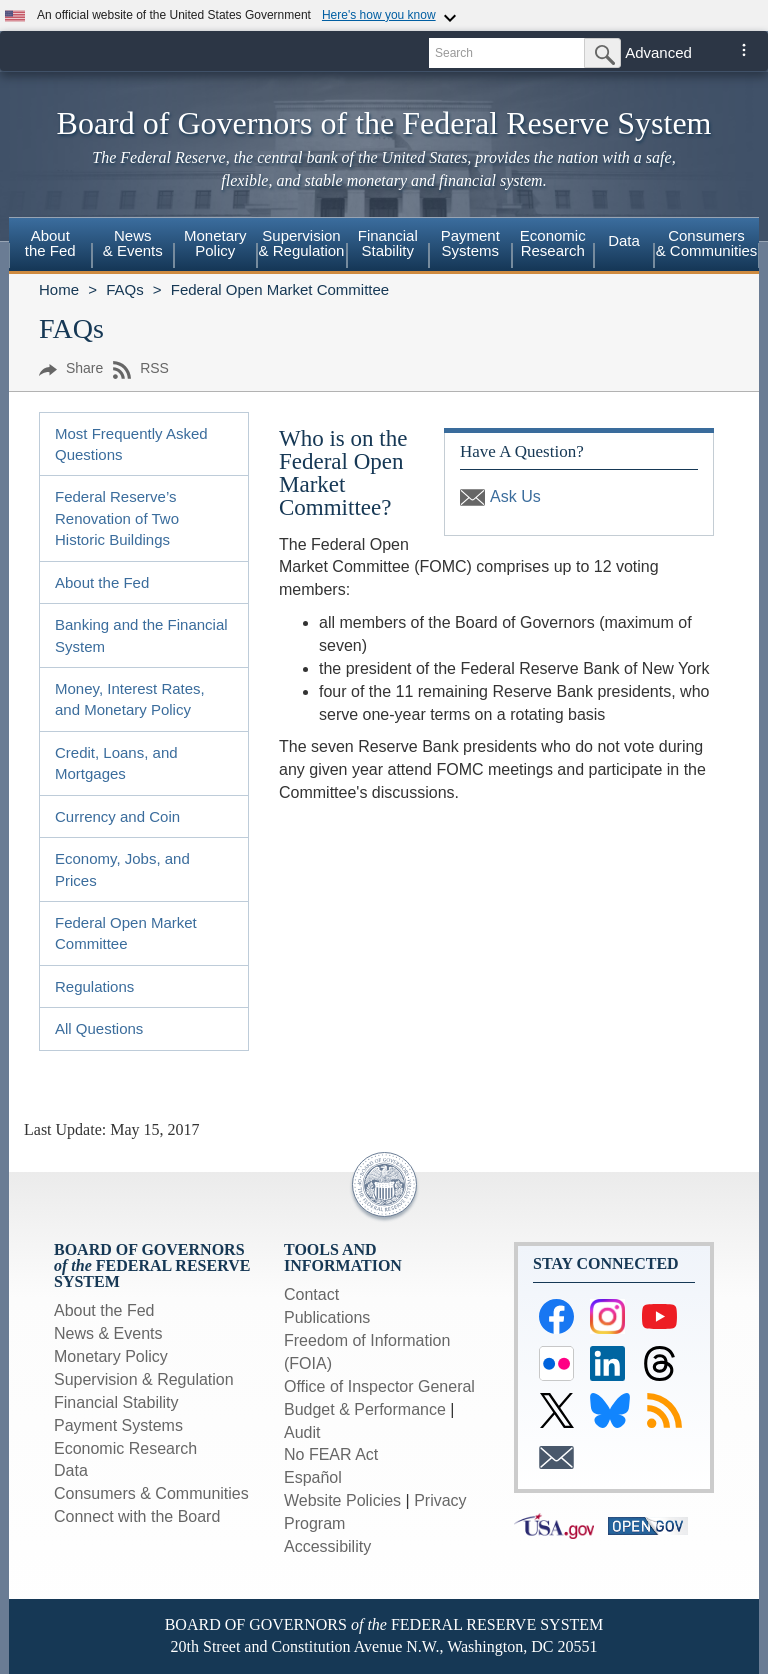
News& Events (133, 243)
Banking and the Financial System (141, 635)
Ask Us (515, 496)
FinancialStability (388, 243)
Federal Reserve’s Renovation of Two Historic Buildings (117, 518)
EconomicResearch (553, 243)
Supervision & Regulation (144, 1379)
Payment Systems (118, 1425)
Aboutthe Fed (50, 243)
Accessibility (327, 1546)
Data (624, 240)
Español (313, 1477)
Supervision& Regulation (302, 243)
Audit (302, 1432)
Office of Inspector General (379, 1386)
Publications (327, 1317)
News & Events (108, 1333)
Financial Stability (116, 1402)
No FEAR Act (331, 1454)
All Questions (99, 1028)
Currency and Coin (117, 816)
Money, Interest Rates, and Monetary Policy (130, 699)
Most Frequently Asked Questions (131, 444)
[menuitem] (50, 246)
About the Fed (102, 582)
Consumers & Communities (707, 243)
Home (59, 289)
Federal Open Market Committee (280, 289)
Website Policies (342, 1500)
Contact (311, 1294)
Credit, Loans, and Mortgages (116, 763)
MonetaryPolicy (215, 243)
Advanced (658, 52)
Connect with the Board (137, 1516)
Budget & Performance (365, 1409)
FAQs (125, 289)
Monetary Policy (111, 1356)
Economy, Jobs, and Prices (122, 869)
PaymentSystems (470, 243)
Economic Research (125, 1448)
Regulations (94, 986)
